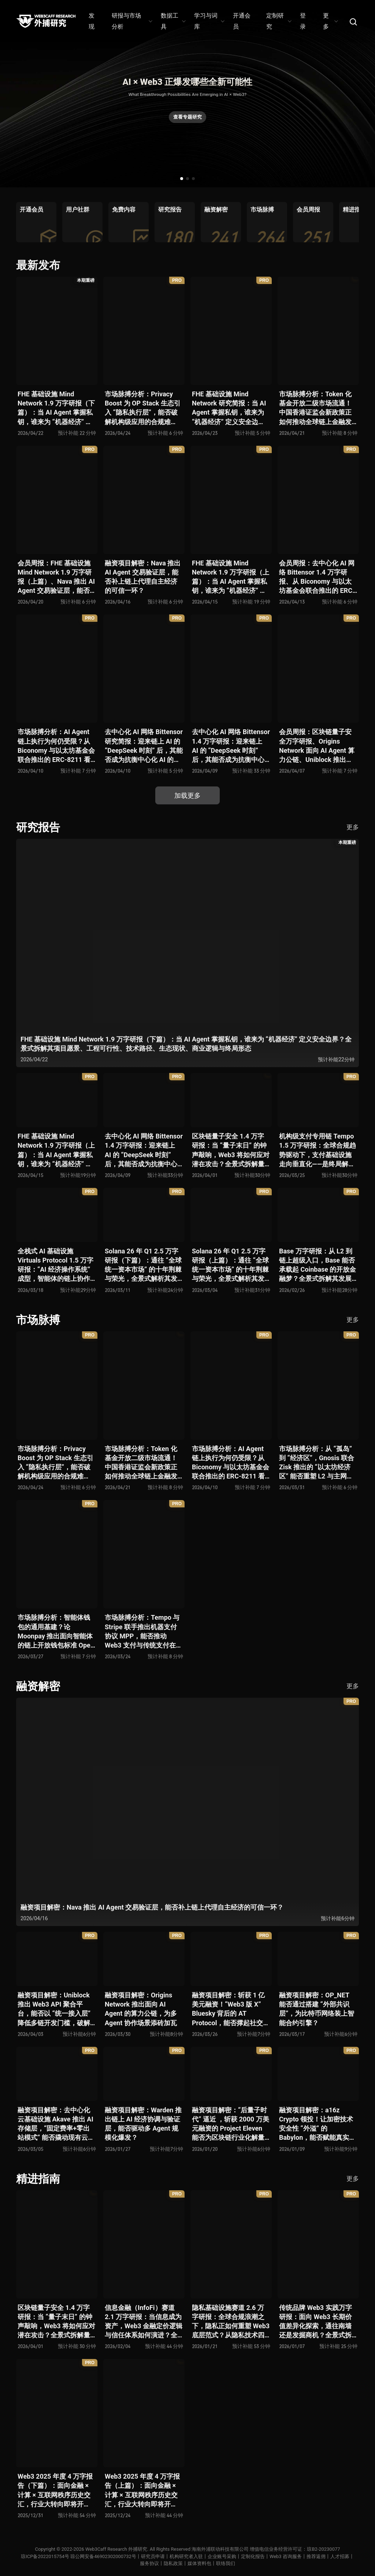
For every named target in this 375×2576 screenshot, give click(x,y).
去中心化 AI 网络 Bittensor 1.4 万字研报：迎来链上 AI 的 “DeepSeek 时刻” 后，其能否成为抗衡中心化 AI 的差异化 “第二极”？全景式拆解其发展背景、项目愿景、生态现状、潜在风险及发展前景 (231, 746)
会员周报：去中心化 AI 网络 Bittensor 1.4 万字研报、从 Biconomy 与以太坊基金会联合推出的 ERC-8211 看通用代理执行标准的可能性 (317, 577)
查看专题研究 (187, 117)
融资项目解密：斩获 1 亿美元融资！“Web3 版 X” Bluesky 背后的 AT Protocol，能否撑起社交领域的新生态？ (231, 2009)
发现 (91, 21)
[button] (181, 178)
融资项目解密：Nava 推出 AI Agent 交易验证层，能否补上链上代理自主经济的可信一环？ (143, 577)
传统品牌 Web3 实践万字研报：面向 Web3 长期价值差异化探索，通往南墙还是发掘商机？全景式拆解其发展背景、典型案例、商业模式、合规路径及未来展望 (315, 2322)
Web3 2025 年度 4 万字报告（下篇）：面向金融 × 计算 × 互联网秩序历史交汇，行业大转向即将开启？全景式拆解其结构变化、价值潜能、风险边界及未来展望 (55, 2490)
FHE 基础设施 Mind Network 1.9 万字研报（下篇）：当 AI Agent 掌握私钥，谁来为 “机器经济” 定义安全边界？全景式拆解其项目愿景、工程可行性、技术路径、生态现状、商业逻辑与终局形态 (56, 408)
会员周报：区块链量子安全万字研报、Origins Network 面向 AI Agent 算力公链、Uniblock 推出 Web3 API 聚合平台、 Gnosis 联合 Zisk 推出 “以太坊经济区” (316, 746)
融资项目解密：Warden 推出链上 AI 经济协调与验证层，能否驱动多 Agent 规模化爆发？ (143, 2124)
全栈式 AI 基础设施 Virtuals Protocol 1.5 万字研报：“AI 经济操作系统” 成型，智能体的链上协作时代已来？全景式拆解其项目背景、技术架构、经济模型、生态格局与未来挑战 (55, 1265)
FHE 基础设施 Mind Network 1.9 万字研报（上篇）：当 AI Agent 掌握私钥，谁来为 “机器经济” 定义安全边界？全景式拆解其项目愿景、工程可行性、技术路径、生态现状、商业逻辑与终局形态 (230, 577)
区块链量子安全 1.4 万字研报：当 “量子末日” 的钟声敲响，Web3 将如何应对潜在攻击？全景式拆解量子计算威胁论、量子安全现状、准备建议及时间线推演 (231, 1150)
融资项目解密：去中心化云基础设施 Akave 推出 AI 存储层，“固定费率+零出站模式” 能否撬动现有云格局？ (56, 2124)
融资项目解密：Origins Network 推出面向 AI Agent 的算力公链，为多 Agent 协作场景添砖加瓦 (141, 2009)
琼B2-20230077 (323, 2549)
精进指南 (38, 2178)
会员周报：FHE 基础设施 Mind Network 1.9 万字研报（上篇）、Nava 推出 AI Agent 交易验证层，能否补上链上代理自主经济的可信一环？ (56, 577)
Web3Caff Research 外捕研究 (116, 2549)
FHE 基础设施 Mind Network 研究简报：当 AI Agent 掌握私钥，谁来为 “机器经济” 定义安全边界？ (229, 408)
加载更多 (187, 795)
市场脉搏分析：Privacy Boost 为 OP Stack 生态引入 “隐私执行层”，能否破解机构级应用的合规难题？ (143, 408)
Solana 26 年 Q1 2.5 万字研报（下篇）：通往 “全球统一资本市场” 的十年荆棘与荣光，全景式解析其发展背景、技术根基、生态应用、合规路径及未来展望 (143, 1265)
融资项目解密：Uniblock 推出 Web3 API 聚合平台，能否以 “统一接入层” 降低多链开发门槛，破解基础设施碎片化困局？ (54, 2009)
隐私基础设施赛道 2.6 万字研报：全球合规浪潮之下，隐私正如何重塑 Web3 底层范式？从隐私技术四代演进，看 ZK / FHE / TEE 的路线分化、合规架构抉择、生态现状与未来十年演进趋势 (231, 2322)
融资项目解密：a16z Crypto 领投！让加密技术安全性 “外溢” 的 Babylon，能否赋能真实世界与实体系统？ (317, 2124)
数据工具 (173, 21)
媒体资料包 (199, 2563)
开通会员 (241, 21)
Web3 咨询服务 (286, 2556)
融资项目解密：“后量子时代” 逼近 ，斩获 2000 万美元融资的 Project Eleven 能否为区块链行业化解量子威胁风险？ (230, 2124)
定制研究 (278, 21)
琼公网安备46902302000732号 (103, 2556)
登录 (303, 21)
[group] (36, 222)
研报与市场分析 (132, 21)
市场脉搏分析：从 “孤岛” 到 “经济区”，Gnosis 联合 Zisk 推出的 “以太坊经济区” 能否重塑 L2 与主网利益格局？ (316, 1463)
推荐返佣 (316, 2556)
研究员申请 (153, 2556)
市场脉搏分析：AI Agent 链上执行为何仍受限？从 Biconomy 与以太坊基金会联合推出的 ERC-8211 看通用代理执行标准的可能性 (56, 746)
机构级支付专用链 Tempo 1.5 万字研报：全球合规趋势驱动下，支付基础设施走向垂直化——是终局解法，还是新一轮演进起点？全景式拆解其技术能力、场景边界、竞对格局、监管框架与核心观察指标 (317, 1150)
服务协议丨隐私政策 (161, 2563)
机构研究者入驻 (186, 2556)
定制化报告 (253, 2556)
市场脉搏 (38, 1319)
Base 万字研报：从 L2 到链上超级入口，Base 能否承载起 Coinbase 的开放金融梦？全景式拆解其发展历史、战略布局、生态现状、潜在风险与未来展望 (317, 1265)
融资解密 (38, 1686)
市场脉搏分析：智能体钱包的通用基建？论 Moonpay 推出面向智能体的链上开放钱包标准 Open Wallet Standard (56, 1632)
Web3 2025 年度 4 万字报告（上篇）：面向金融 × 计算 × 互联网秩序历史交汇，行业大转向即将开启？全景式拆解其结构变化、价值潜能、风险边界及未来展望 (142, 2490)
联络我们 (225, 2563)
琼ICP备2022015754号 (45, 2556)
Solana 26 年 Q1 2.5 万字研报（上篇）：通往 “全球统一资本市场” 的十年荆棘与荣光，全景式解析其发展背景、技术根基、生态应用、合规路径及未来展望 (230, 1265)
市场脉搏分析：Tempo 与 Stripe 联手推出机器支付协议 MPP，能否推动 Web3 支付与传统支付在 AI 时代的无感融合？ (142, 1632)
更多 (330, 21)
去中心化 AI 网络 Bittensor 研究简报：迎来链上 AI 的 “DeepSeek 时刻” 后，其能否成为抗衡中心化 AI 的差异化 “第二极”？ (144, 746)
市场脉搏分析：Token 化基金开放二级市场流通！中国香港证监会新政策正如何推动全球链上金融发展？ (315, 408)
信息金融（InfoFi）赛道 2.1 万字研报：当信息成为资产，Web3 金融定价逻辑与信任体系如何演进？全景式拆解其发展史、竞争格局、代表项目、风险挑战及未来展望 (143, 2322)
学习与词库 (209, 21)
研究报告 (38, 827)
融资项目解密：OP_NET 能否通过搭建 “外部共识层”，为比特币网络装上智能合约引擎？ (316, 2009)
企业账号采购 (222, 2556)
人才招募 (339, 2556)
